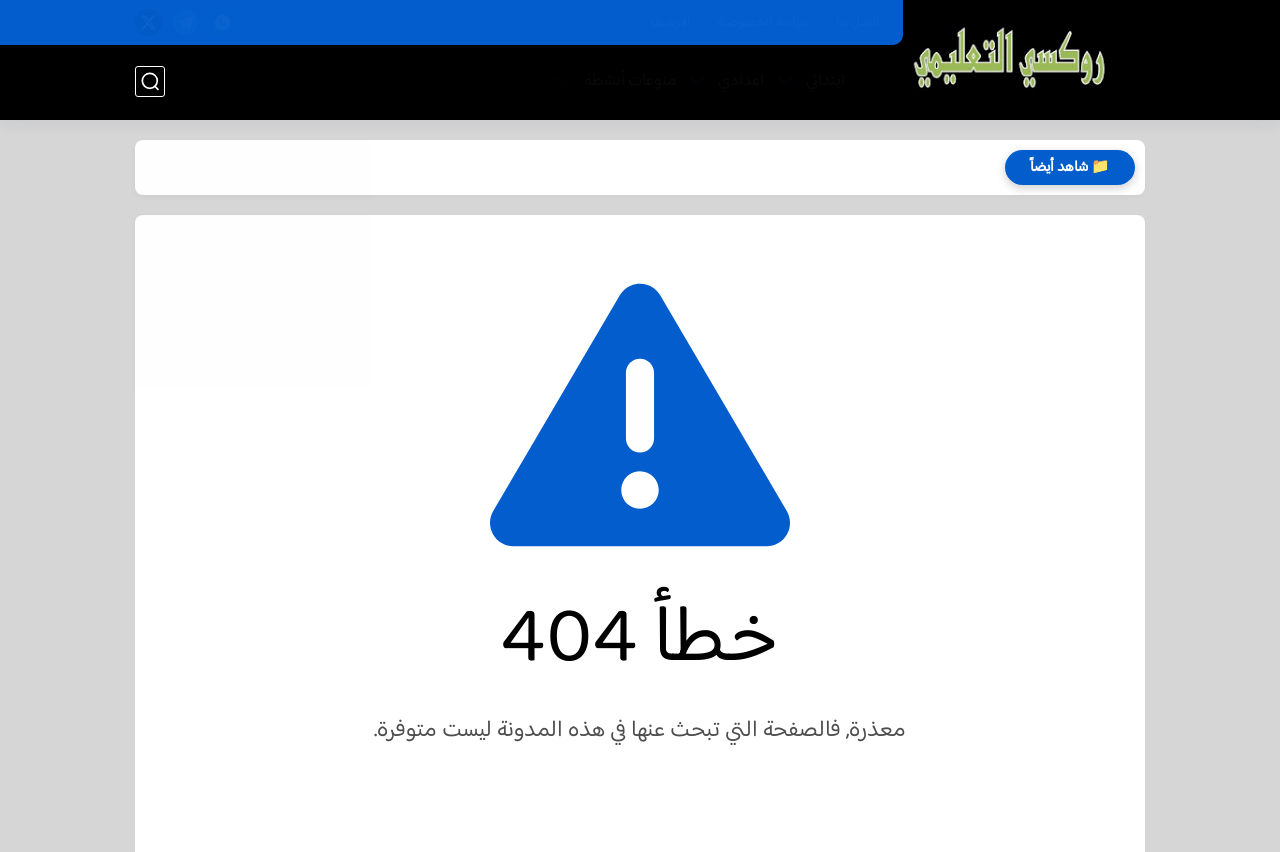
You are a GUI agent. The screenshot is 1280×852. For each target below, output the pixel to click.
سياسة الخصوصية (763, 23)
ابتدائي (825, 81)
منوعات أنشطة (630, 81)
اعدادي (741, 81)
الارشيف (670, 23)
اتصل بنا (858, 23)
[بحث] (150, 81)
